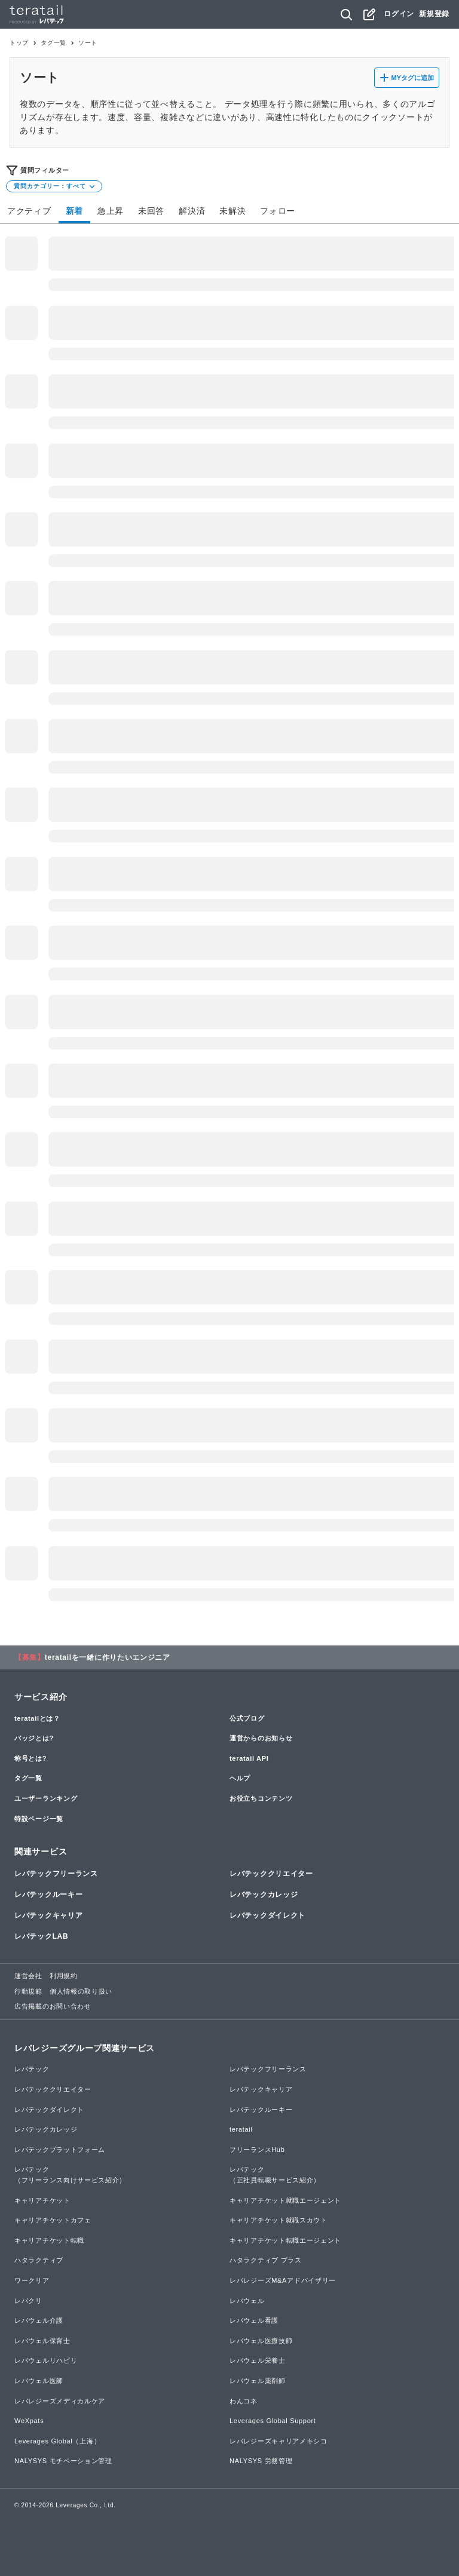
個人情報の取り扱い (81, 1991)
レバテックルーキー (48, 1894)
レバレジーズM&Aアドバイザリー (283, 2280)
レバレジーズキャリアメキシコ (279, 2441)
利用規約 (64, 1975)
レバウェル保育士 (42, 2340)
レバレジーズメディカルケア (59, 2401)
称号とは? (30, 1758)
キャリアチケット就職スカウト (279, 2220)
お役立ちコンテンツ (261, 1798)
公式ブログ (247, 1718)
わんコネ (244, 2401)
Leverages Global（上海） (57, 2441)
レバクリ (28, 2300)
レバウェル (247, 2300)
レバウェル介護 (38, 2320)
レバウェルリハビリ (45, 2360)
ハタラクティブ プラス (266, 2260)
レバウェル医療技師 (261, 2340)
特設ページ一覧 (38, 1818)
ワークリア (32, 2280)
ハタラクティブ (38, 2260)
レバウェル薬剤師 (258, 2380)
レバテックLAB (41, 1936)
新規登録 (434, 14)
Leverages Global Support (273, 2420)
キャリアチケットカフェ (52, 2220)
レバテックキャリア (48, 1915)
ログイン (399, 14)
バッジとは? (34, 1738)
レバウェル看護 (254, 2320)
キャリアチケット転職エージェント (285, 2240)
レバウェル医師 (38, 2380)
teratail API (249, 1758)
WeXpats (29, 2420)
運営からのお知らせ (261, 1738)
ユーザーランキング (45, 1798)
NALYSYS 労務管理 (261, 2460)
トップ (19, 42)
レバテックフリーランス (56, 1873)
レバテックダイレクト (267, 1915)
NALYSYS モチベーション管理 (63, 2460)
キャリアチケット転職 (49, 2240)
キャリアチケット (42, 2200)
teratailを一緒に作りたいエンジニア (107, 1657)
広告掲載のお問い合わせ (52, 2006)
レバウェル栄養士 (258, 2360)
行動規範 (28, 1991)
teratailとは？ (37, 1718)
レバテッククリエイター (271, 1873)
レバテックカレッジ (264, 1894)
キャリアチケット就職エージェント (285, 2200)
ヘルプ (240, 1778)
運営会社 (28, 1975)
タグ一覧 (53, 42)
